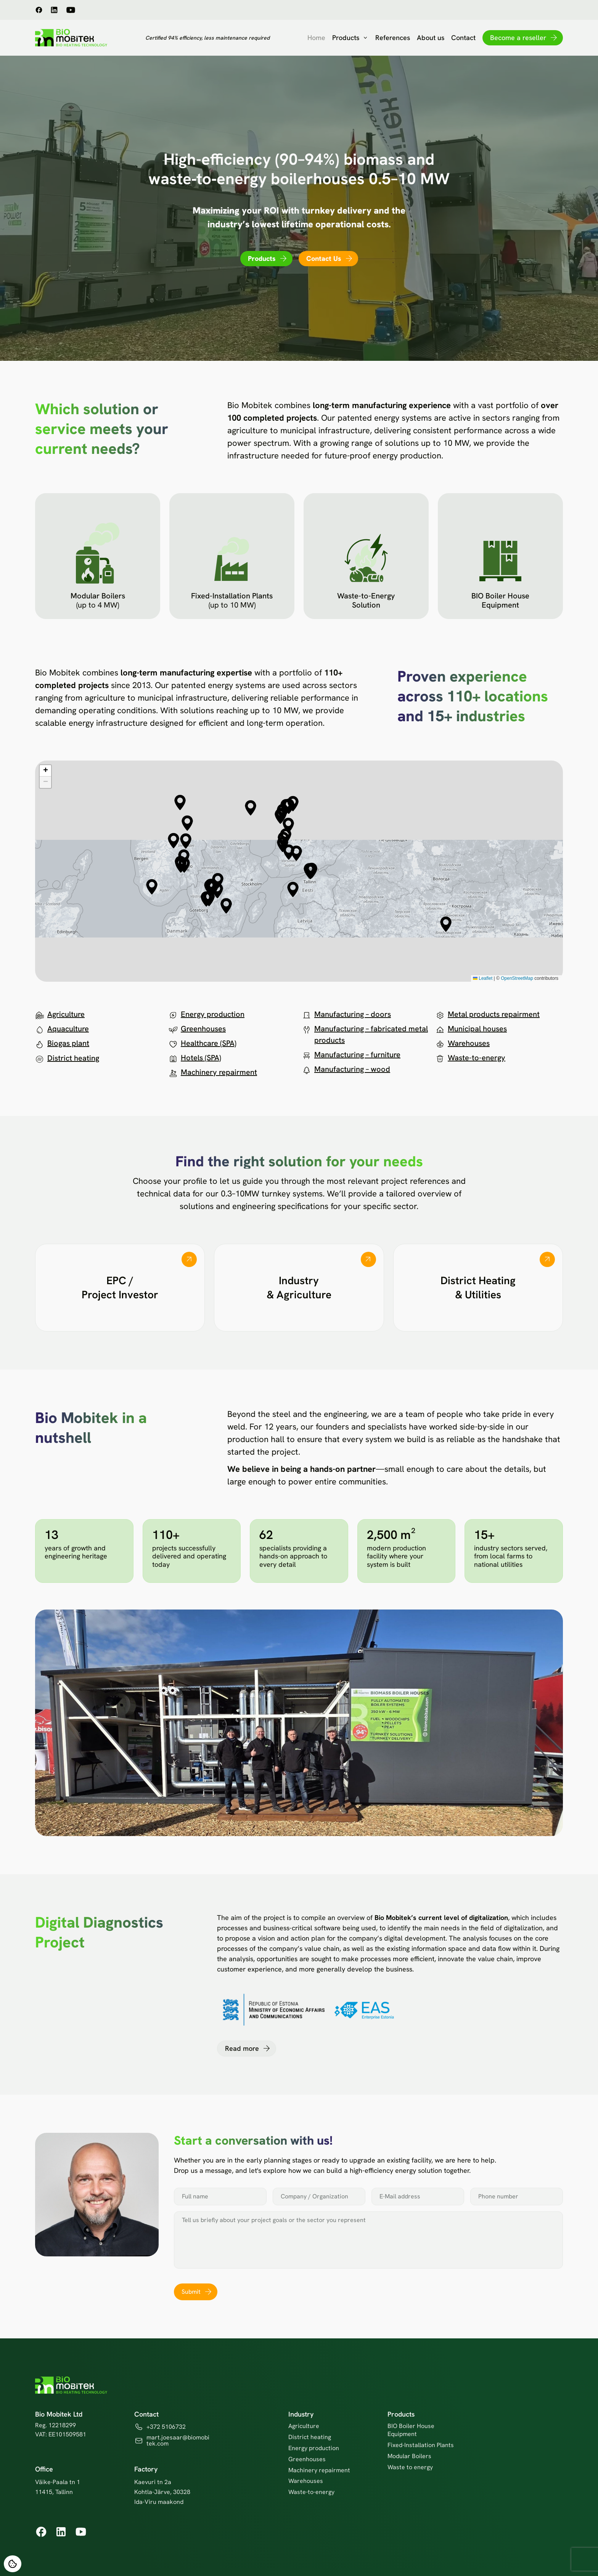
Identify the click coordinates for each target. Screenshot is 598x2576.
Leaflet (482, 978)
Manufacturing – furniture (357, 1055)
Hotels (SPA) (201, 1058)
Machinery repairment (219, 1072)
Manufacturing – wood (352, 1069)
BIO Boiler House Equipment (410, 2430)
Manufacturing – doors (352, 1014)
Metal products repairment (494, 1014)
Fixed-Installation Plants (420, 2445)
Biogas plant (68, 1043)
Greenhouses (203, 1029)
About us (430, 37)
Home (316, 37)
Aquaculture (68, 1029)
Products (350, 37)
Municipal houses (477, 1029)
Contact (463, 37)
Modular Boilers (409, 2456)
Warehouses (469, 1043)
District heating (73, 1058)
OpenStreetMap (517, 978)
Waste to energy (410, 2467)
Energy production (212, 1014)
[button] (187, 823)
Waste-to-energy (476, 1058)
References (392, 37)
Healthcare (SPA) (208, 1043)
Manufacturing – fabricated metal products (371, 1034)
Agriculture (66, 1014)
